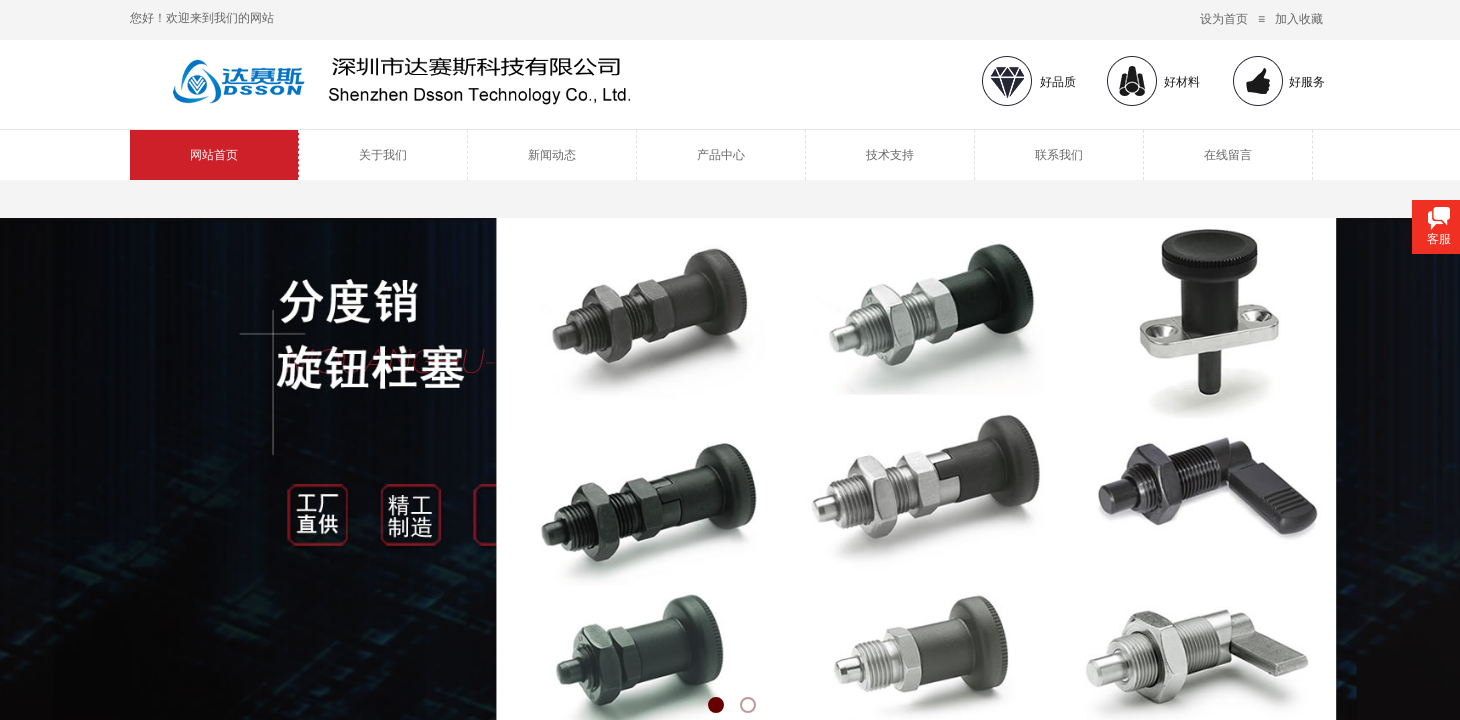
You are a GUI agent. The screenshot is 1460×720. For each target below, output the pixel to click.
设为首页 (1224, 19)
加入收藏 (1299, 19)
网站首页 (214, 155)
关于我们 (383, 155)
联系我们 (1059, 155)
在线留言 (1228, 155)
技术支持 (890, 155)
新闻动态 (552, 155)
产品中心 (721, 155)
